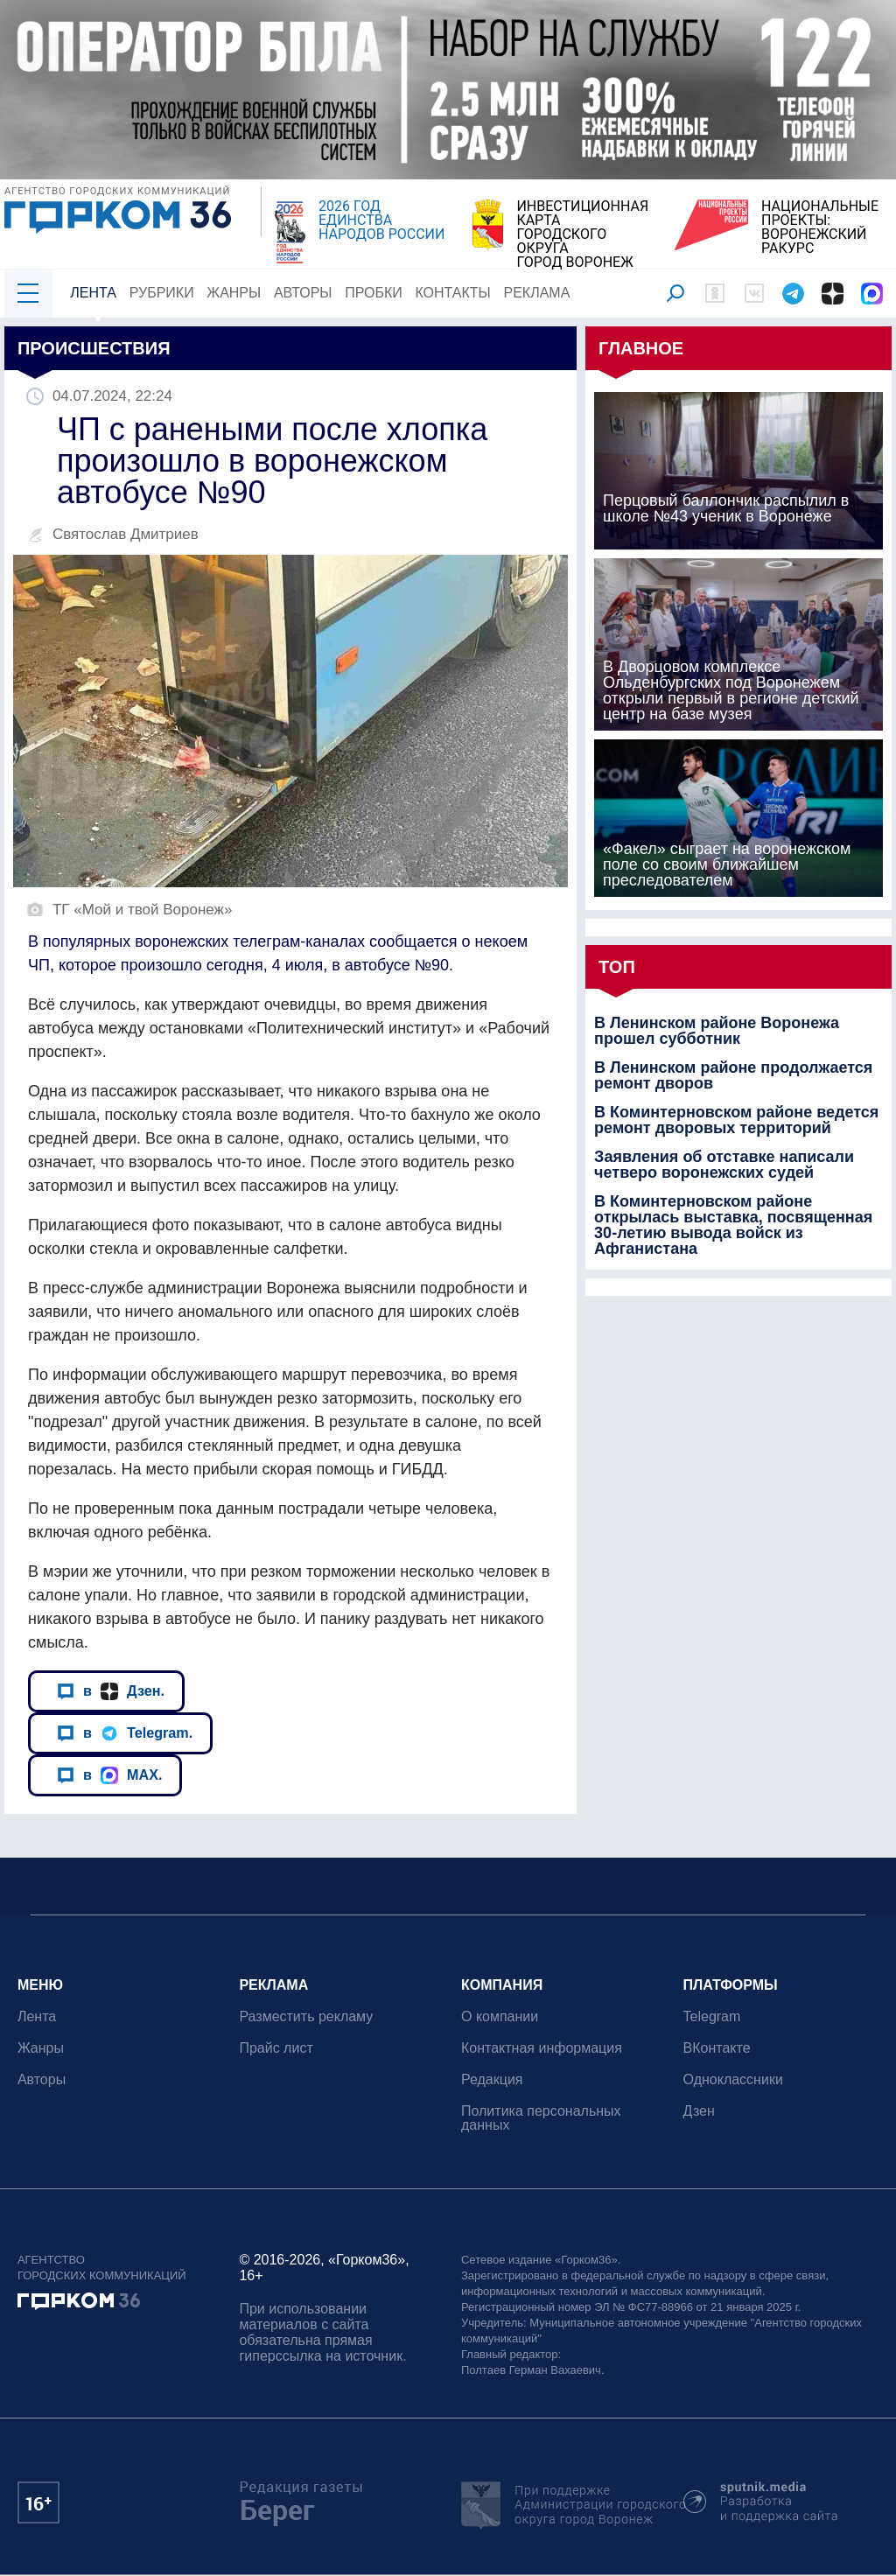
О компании (499, 2016)
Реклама (537, 292)
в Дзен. (110, 1691)
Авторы (303, 292)
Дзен (699, 2111)
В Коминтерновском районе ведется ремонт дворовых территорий (736, 1120)
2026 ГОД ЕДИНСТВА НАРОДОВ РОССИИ (381, 221)
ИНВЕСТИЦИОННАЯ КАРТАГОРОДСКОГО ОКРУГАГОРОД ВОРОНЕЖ (582, 235)
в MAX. (109, 1775)
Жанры (233, 292)
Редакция (492, 2079)
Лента (93, 292)
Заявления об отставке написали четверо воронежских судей (724, 1164)
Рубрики (162, 292)
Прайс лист (276, 2047)
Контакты (453, 292)
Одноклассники (733, 2079)
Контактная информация (541, 2047)
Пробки (373, 292)
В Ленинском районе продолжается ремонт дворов (733, 1075)
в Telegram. (124, 1733)
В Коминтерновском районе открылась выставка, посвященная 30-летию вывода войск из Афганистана (733, 1225)
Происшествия (94, 348)
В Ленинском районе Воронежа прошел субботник (716, 1030)
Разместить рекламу (307, 2016)
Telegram (712, 2016)
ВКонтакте (717, 2047)
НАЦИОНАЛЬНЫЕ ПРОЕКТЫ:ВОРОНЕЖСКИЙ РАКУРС (819, 228)
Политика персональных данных (541, 2118)
